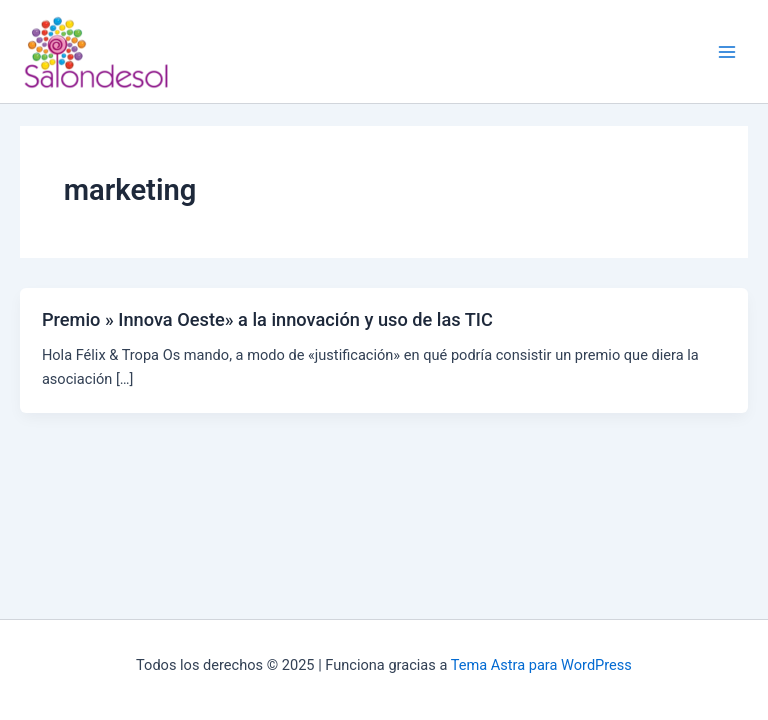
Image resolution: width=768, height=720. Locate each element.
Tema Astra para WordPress (541, 665)
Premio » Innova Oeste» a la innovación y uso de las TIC (267, 319)
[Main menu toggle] (727, 52)
